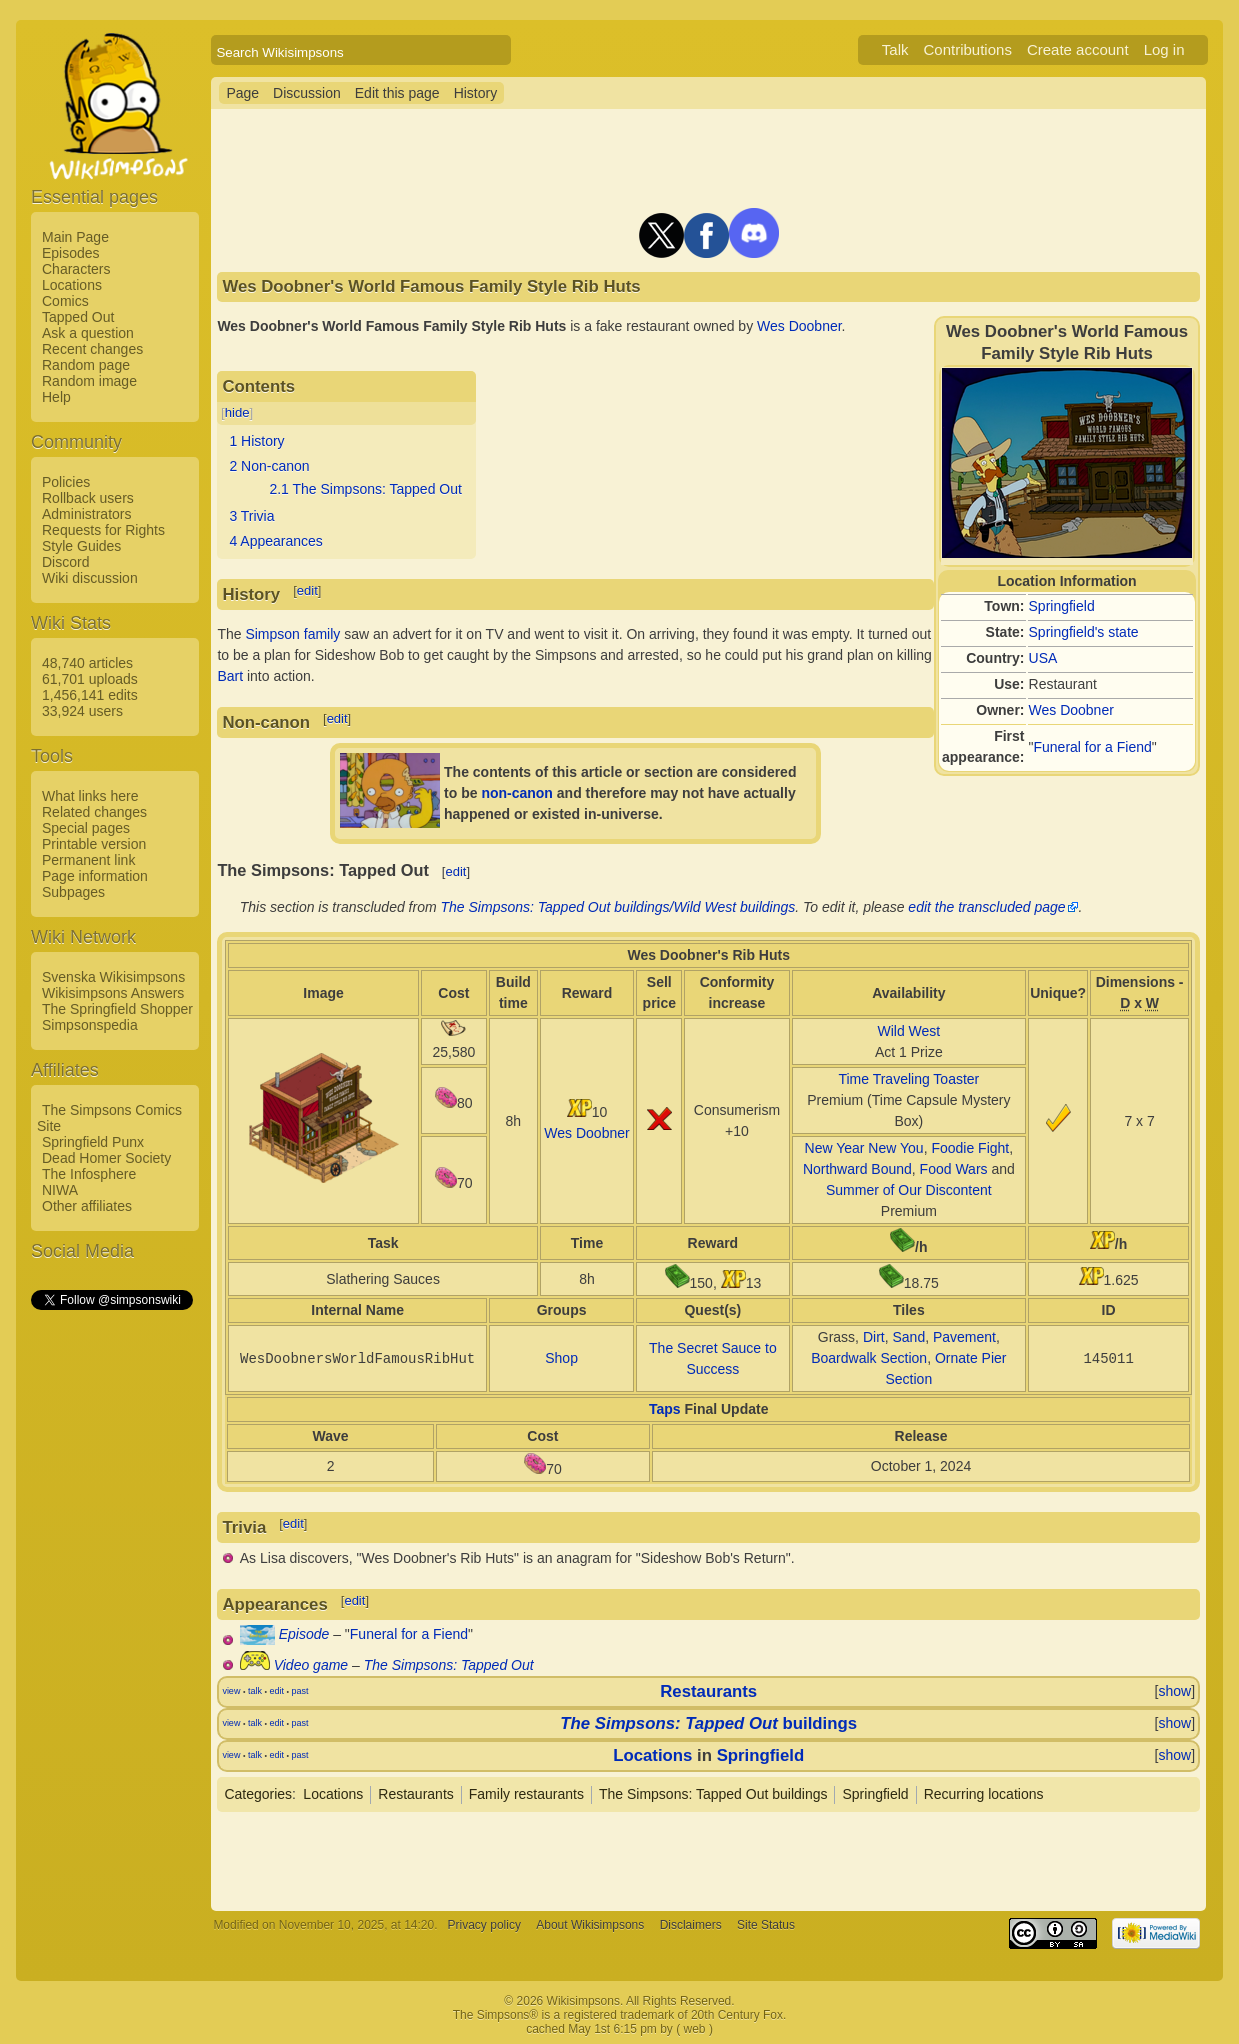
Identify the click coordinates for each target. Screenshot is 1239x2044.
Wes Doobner (1071, 710)
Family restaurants (526, 1794)
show (1174, 1691)
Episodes (71, 253)
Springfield (1062, 606)
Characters (76, 269)
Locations (72, 285)
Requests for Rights (103, 530)
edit (307, 590)
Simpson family (292, 634)
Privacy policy (484, 1925)
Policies (66, 482)
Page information (95, 876)
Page (242, 93)
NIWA (60, 1190)
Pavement (964, 1337)
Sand (908, 1337)
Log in (1164, 49)
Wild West (908, 1031)
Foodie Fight (970, 1148)
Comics (65, 301)
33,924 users (82, 711)
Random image (89, 381)
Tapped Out (78, 317)
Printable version (94, 844)
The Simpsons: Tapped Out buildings (713, 1794)
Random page (86, 365)
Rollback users (88, 498)
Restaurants (708, 1691)
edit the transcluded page (986, 907)
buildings (708, 1723)
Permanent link (88, 860)
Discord (65, 562)
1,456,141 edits (90, 695)
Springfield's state (1084, 632)
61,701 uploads (90, 679)
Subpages (73, 892)
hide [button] (237, 412)
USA (1043, 658)
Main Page (75, 237)
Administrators (86, 514)
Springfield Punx (93, 1142)
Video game (311, 1665)
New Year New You (864, 1148)
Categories (258, 1794)
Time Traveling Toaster (908, 1079)
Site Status (766, 1925)
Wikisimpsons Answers (113, 993)
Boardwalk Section (869, 1358)
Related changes (94, 812)
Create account (1078, 49)
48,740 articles (87, 663)
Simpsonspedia (90, 1025)
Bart (230, 676)
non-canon (517, 793)
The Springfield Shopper (117, 1009)
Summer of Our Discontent (909, 1190)
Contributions (968, 49)
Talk (895, 49)
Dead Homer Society (106, 1158)
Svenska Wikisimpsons (113, 977)
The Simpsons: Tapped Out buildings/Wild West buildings (618, 907)
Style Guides (81, 546)
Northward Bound (857, 1169)
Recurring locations (984, 1794)
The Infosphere (89, 1174)
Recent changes (92, 349)
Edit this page (397, 93)
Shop (561, 1358)
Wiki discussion (90, 578)
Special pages (86, 828)
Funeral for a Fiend (1093, 747)
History (476, 93)
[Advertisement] (111, 1613)
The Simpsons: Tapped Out (449, 1665)
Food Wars (954, 1169)
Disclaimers (691, 1925)
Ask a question (88, 333)
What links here (90, 796)
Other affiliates (87, 1206)
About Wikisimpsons (590, 1925)
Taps (665, 1409)
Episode (304, 1634)
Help (56, 397)
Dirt (874, 1337)
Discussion (307, 93)
